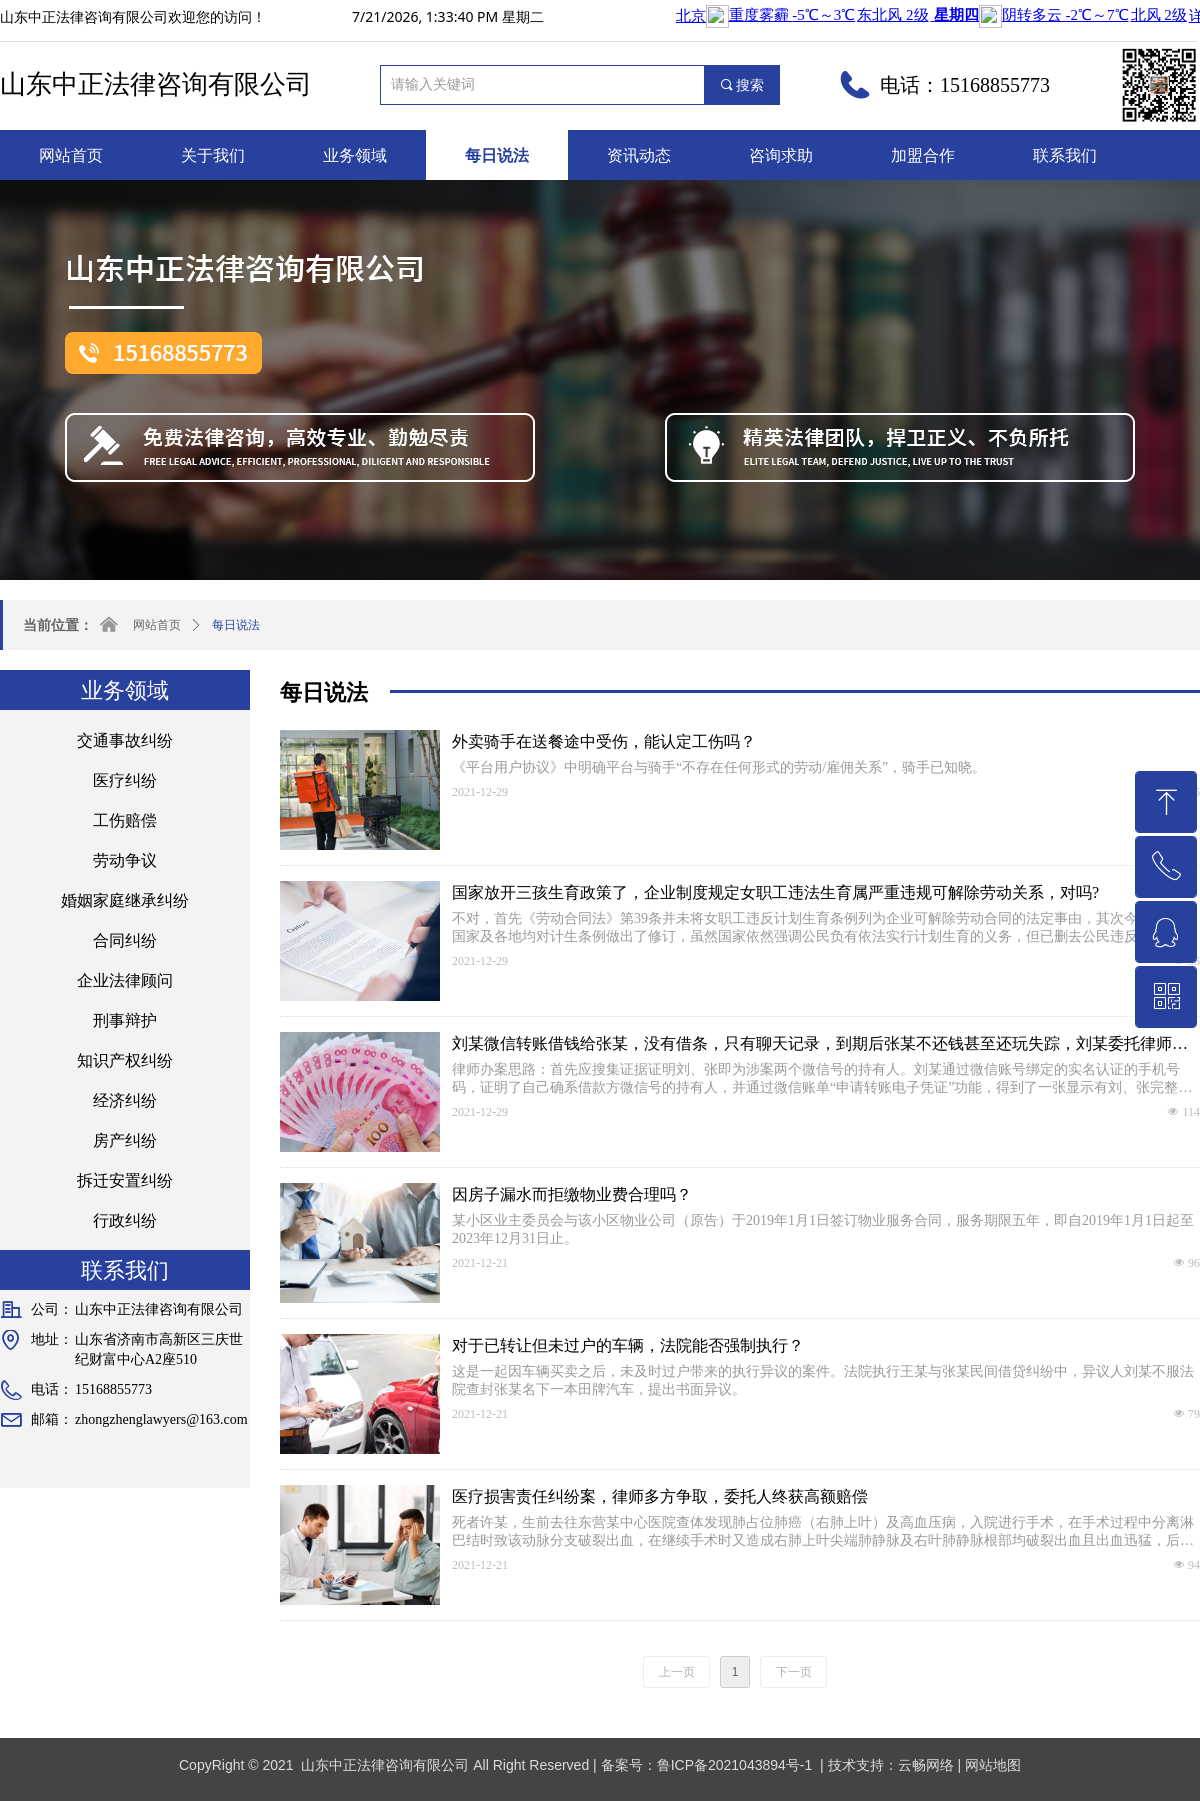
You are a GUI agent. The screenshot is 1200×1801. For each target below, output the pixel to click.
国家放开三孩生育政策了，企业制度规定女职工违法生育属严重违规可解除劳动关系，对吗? (775, 892)
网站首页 (157, 625)
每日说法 (236, 625)
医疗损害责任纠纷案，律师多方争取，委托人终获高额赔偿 (660, 1496)
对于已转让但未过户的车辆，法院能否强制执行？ (628, 1345)
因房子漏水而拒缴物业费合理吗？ (572, 1194)
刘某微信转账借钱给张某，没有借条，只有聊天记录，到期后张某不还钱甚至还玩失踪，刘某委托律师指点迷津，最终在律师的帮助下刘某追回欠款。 (820, 1045)
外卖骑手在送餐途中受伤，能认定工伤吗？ (604, 741)
